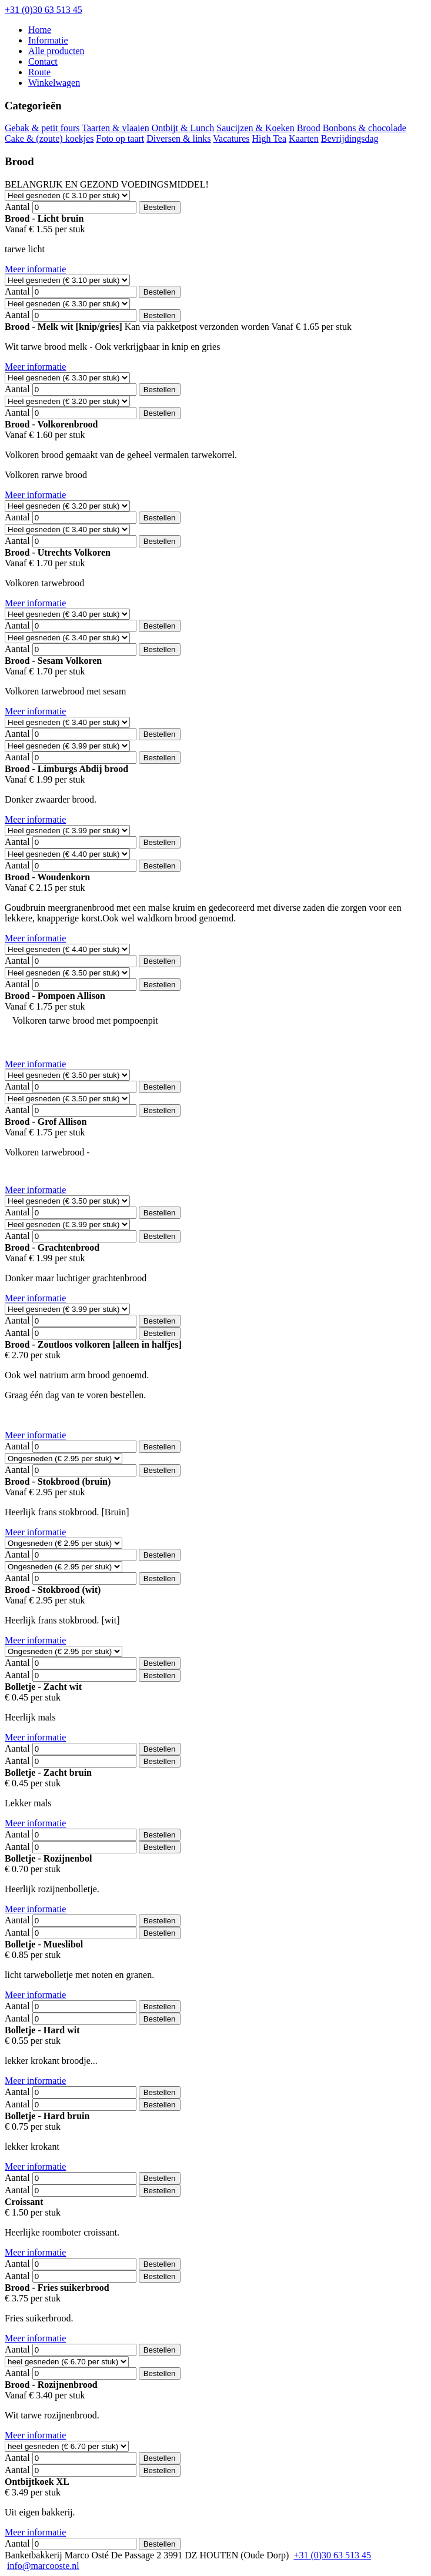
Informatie (48, 40)
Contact (43, 61)
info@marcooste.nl (43, 2566)
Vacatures (231, 138)
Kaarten (304, 138)
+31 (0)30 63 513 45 (43, 10)
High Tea (269, 138)
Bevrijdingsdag (350, 138)
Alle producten (56, 51)
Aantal (17, 207)
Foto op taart (120, 138)
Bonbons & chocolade (364, 128)
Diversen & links (178, 138)
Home (39, 30)
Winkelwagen (54, 83)
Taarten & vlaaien (115, 128)
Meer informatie (35, 269)
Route (39, 72)
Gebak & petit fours (42, 128)
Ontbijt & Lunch (183, 128)
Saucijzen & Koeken (255, 128)
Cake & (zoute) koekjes (49, 138)
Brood (308, 128)
